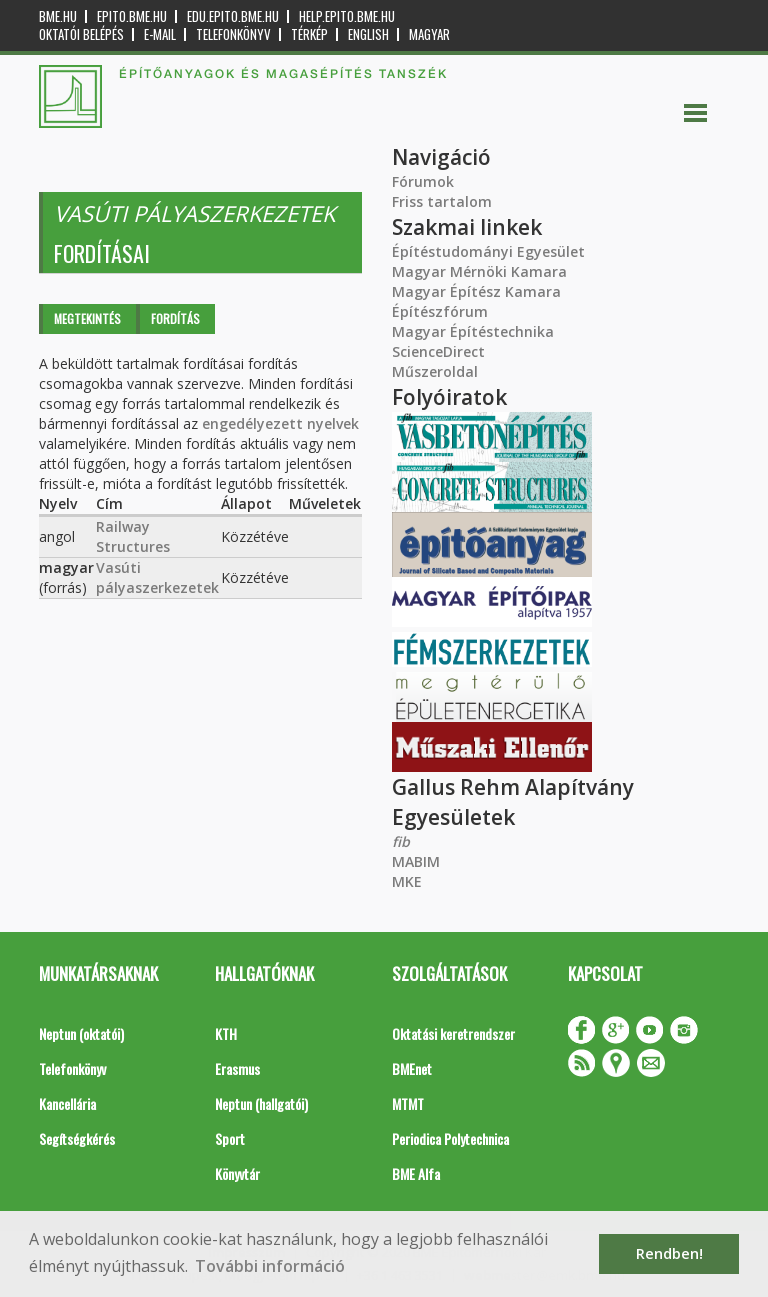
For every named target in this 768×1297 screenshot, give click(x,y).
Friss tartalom (442, 201)
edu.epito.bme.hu (233, 16)
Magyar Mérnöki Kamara (479, 271)
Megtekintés (87, 318)
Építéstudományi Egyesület (488, 251)
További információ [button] (270, 1266)
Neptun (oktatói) (81, 1033)
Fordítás (175, 318)
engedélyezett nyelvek (280, 423)
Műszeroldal (435, 371)
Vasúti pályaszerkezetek (157, 577)
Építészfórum (440, 311)
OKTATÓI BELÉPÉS (81, 34)
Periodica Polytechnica (450, 1138)
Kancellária (67, 1103)
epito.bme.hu (132, 16)
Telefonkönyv (233, 34)
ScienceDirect (438, 351)
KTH (226, 1033)
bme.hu (58, 16)
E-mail (160, 34)
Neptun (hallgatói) (261, 1103)
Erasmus (237, 1068)
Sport (230, 1138)
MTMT (408, 1103)
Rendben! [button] (669, 1253)
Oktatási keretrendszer (453, 1033)
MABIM (416, 861)
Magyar (429, 34)
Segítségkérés (77, 1138)
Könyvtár (237, 1173)
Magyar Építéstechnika (473, 331)
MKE (407, 881)
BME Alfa (416, 1173)
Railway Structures (133, 536)
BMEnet (412, 1068)
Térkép (309, 34)
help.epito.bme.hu (347, 16)
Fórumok (423, 181)
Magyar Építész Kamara (476, 291)
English (368, 34)
